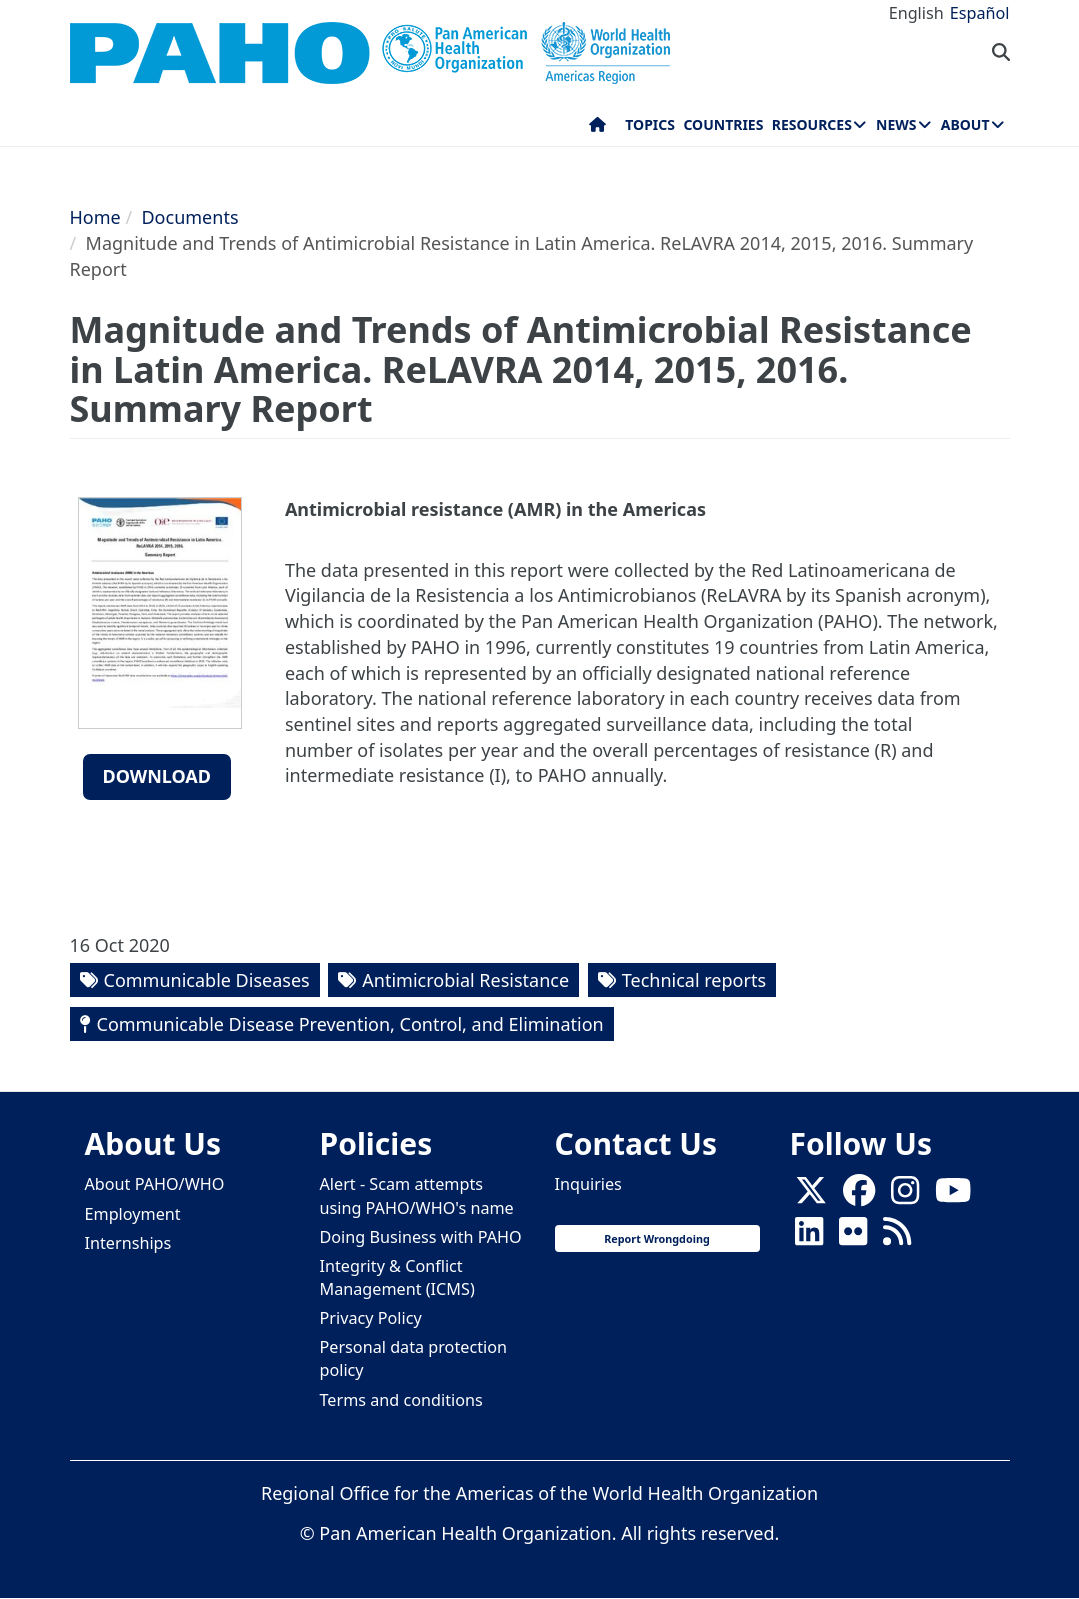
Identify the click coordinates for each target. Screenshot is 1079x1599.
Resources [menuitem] (812, 124)
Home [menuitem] (597, 129)
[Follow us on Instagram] (905, 1196)
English (916, 13)
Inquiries (588, 1184)
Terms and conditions (401, 1400)
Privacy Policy (371, 1318)
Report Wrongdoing (656, 1238)
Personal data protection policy (413, 1358)
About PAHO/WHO (155, 1184)
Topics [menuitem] (650, 124)
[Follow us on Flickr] (853, 1237)
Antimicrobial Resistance (465, 980)
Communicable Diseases (207, 980)
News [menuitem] (896, 124)
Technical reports (694, 980)
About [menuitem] (965, 124)
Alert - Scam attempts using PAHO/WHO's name (417, 1195)
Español (980, 13)
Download (157, 776)
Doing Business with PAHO (421, 1237)
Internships (128, 1243)
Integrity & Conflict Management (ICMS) (397, 1277)
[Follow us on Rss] (897, 1237)
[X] (811, 1196)
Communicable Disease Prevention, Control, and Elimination (350, 1024)
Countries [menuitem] (723, 124)
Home (95, 217)
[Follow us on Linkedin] (809, 1237)
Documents (189, 217)
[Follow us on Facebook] (859, 1196)
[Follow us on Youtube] (953, 1196)
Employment (133, 1214)
